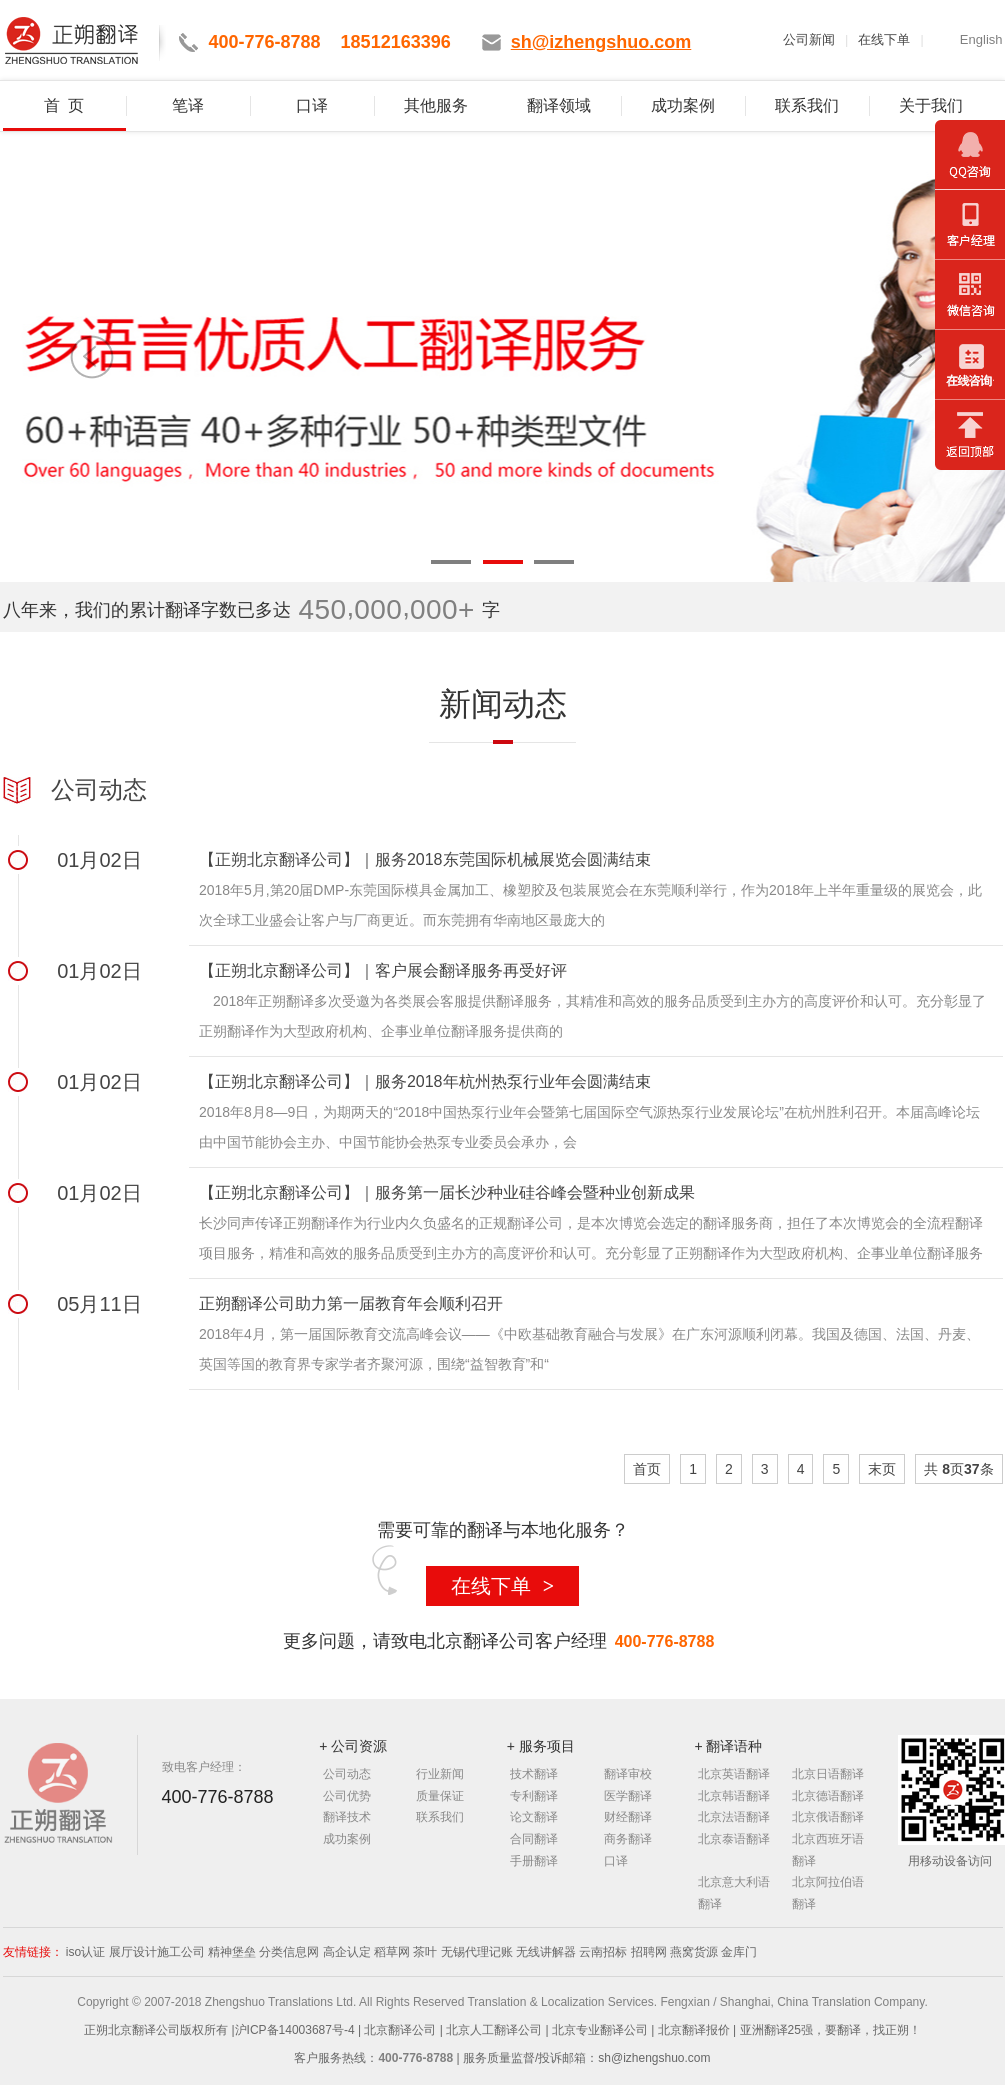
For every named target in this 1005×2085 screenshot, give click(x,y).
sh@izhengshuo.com (654, 2058)
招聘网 (649, 1952)
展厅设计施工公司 (157, 1952)
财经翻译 (628, 1817)
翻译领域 (559, 105)
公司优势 (347, 1796)
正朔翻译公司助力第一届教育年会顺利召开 (351, 1303)
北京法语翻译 (734, 1817)
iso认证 (85, 1952)
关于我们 (931, 105)
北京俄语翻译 (828, 1817)
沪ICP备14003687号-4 (296, 2030)
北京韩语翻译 (734, 1796)
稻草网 (392, 1952)
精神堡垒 (232, 1952)
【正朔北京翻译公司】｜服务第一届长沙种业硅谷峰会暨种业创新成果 (447, 1192)
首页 (647, 1469)
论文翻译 (534, 1817)
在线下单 (884, 39)
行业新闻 (440, 1774)
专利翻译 (534, 1796)
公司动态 (347, 1774)
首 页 (64, 105)
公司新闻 (809, 39)
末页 (882, 1469)
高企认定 (347, 1952)
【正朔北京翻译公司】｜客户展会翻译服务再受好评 (383, 970)
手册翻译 (534, 1861)
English (981, 39)
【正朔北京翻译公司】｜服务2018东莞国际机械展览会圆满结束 (425, 859)
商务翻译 (628, 1839)
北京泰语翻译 (734, 1839)
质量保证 (440, 1796)
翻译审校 (628, 1774)
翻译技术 (347, 1817)
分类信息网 (289, 1952)
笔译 (188, 105)
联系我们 (807, 105)
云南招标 (603, 1952)
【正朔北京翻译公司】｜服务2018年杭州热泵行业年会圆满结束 (425, 1081)
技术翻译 (534, 1774)
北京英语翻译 (734, 1774)
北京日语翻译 (828, 1774)
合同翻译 (534, 1839)
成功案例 (683, 105)
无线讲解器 (546, 1952)
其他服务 (436, 105)
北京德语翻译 (828, 1796)
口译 (312, 105)
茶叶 (425, 1952)
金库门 (739, 1952)
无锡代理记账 (477, 1952)
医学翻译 (628, 1796)
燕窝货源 (694, 1952)
